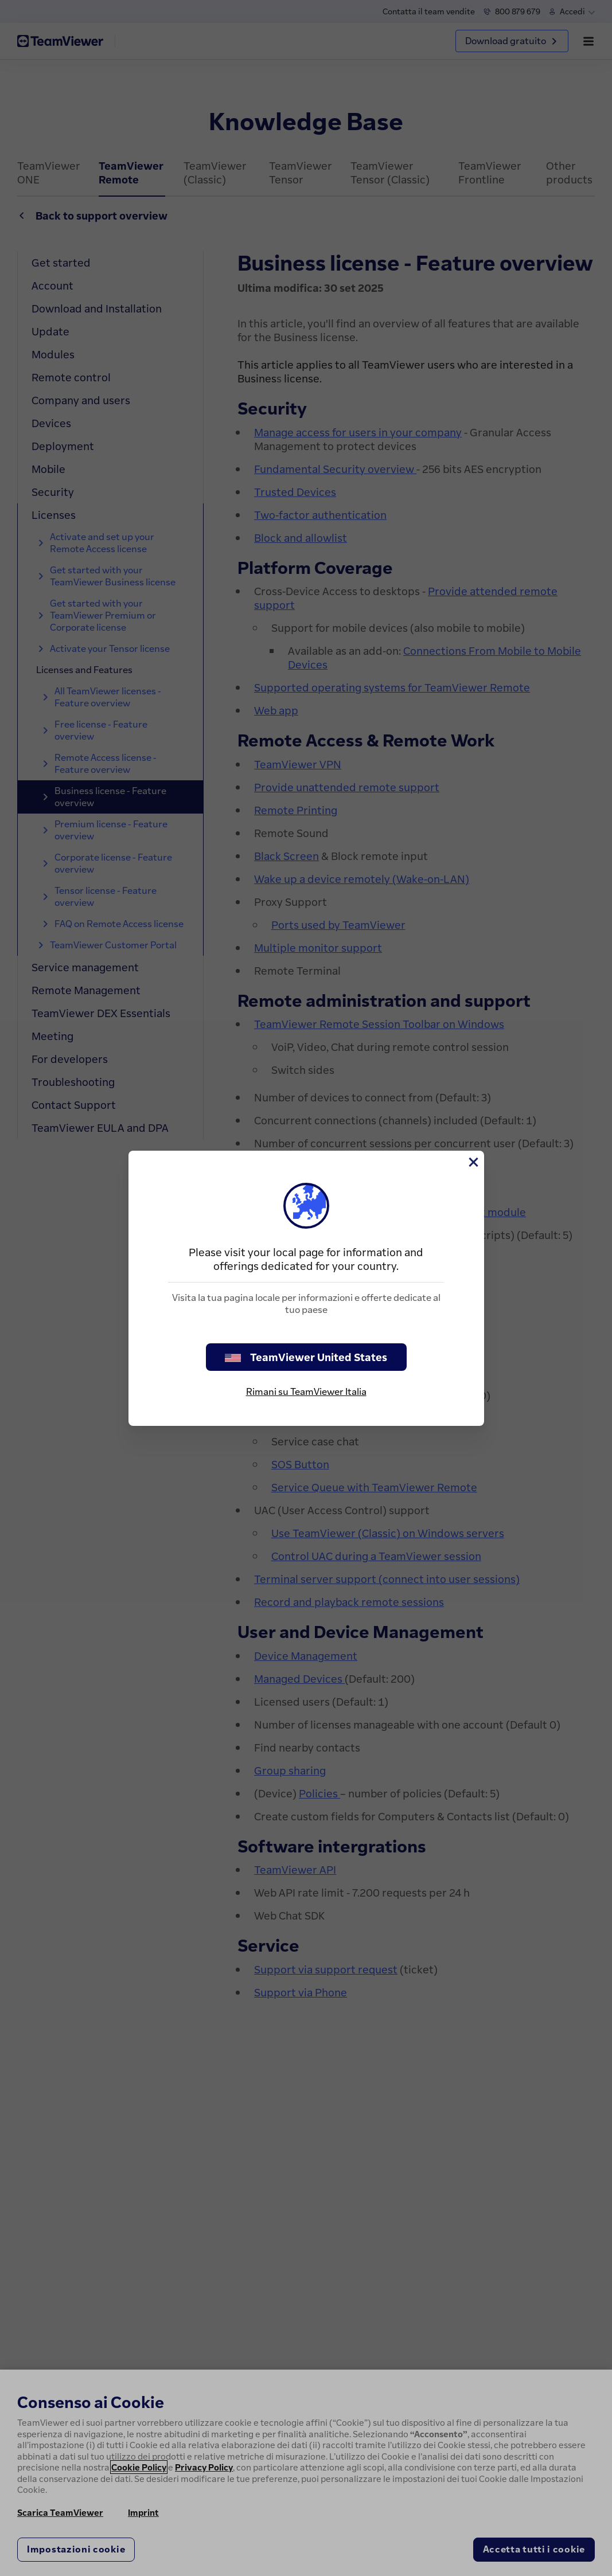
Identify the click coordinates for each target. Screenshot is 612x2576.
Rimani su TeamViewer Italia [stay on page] (306, 1391)
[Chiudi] (472, 1162)
